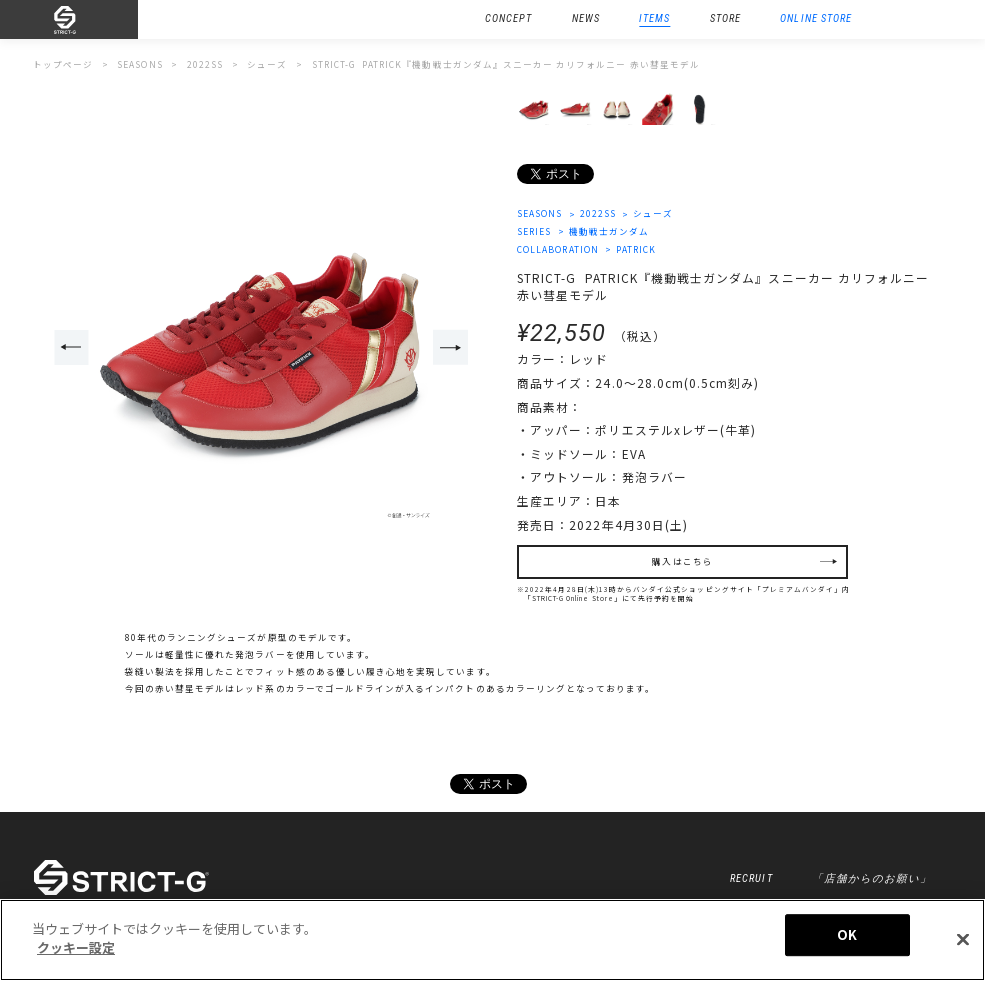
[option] (261, 348)
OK (847, 934)
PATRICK (636, 249)
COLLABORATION (558, 249)
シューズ (653, 213)
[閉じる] (963, 939)
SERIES (534, 231)
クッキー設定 (76, 947)
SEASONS (539, 213)
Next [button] (450, 347)
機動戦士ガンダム (609, 231)
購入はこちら (682, 561)
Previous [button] (71, 347)
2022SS (598, 213)
